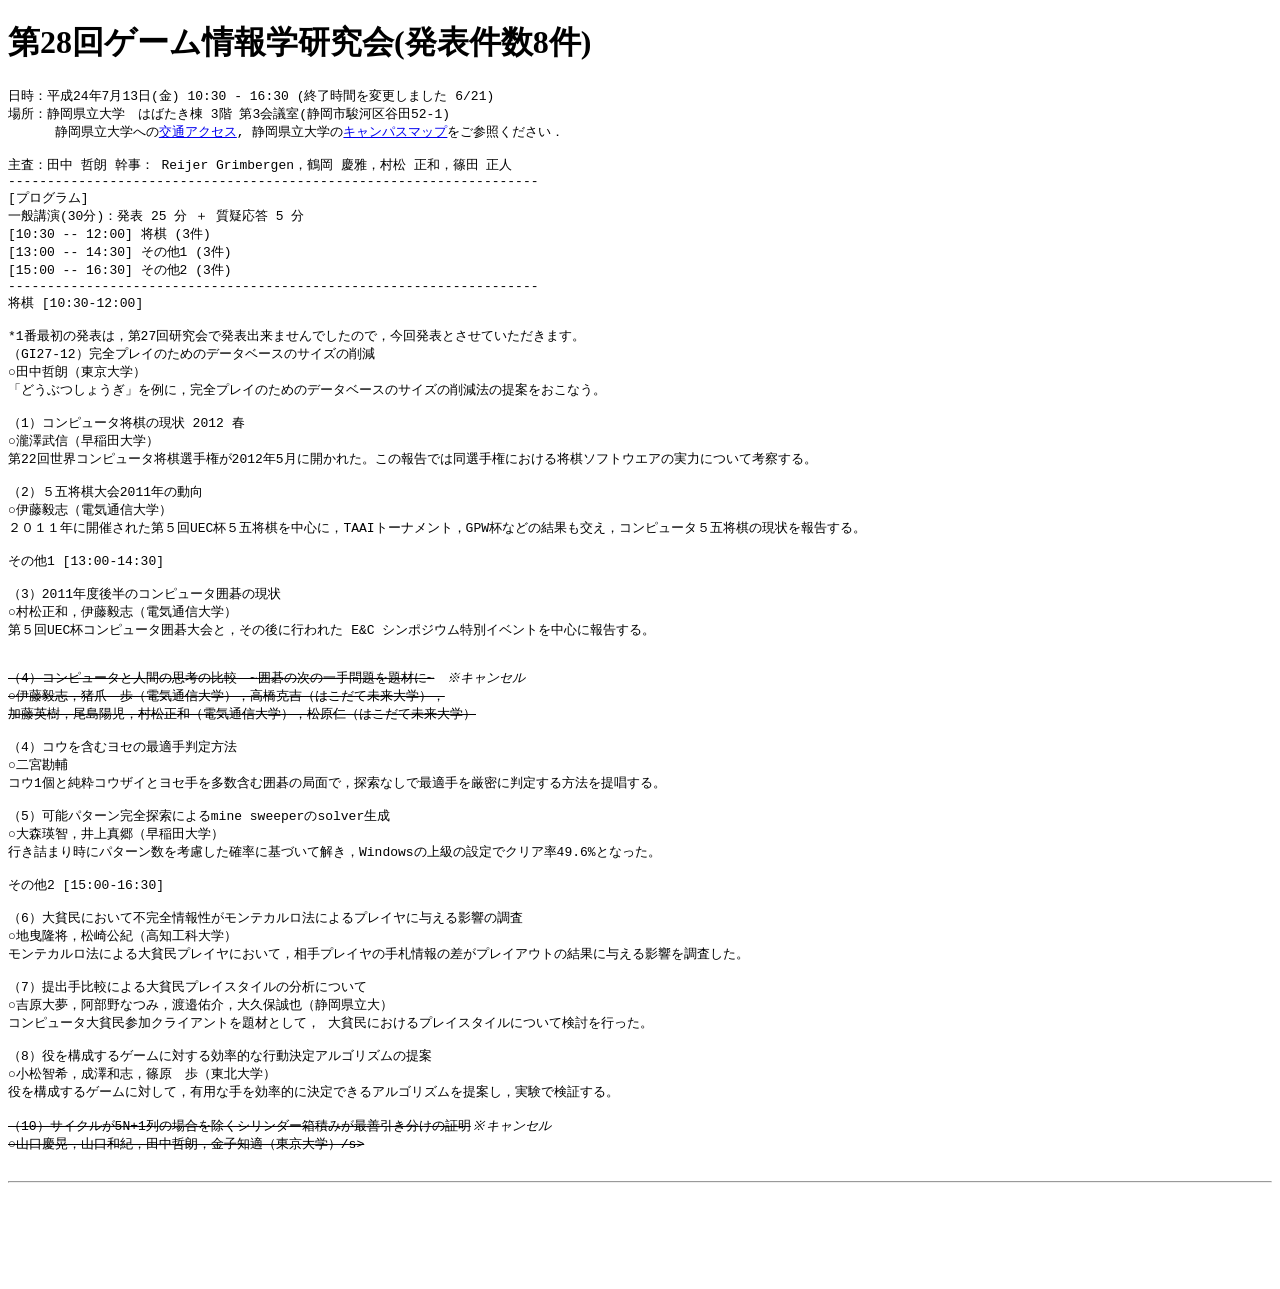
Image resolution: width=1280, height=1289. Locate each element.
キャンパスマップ (395, 134)
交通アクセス (198, 134)
